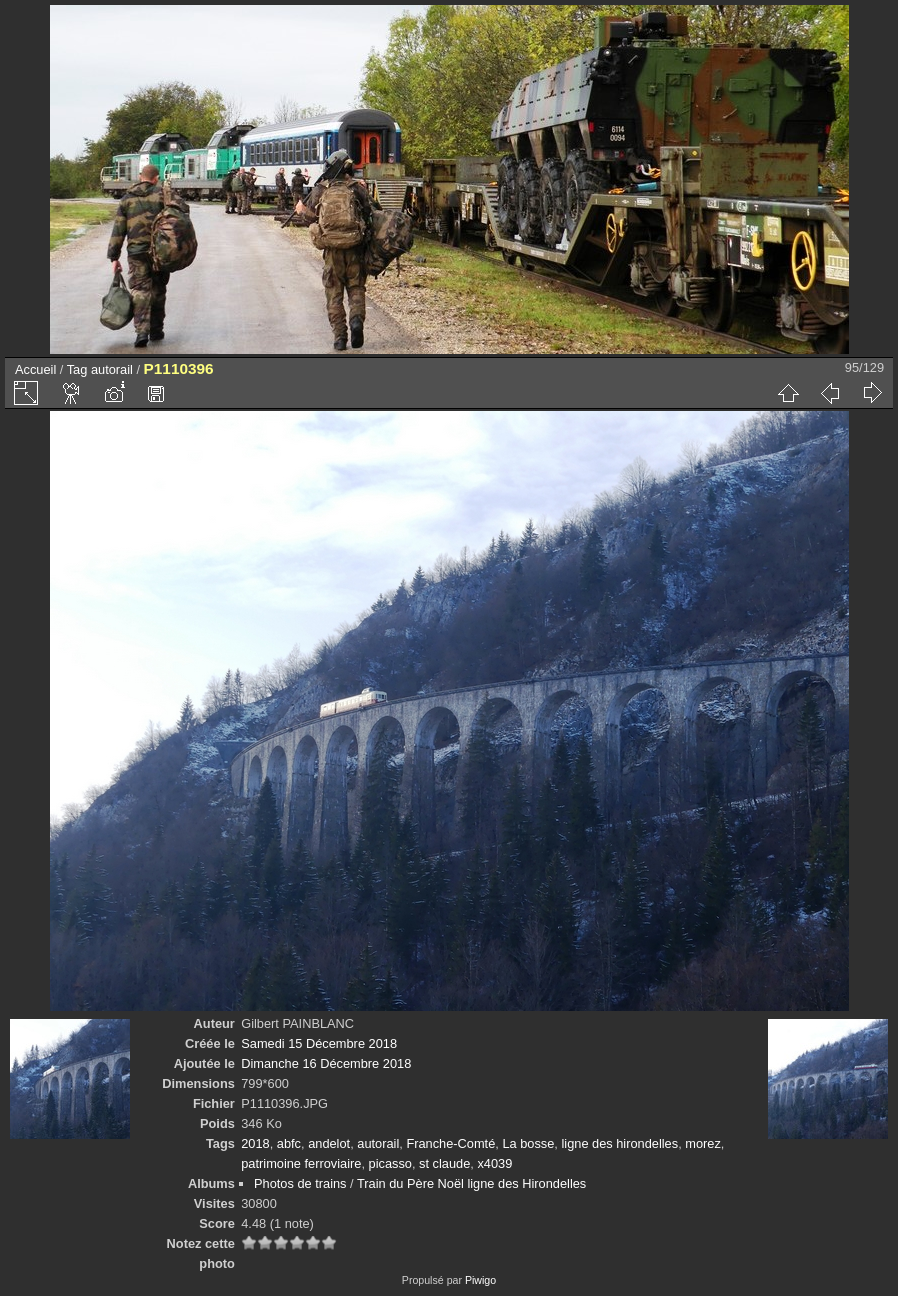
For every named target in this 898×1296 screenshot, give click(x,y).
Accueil (35, 369)
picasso (390, 1163)
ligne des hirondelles (619, 1143)
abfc (289, 1143)
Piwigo (480, 1280)
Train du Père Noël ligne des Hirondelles (471, 1183)
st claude (444, 1163)
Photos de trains (300, 1183)
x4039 (494, 1163)
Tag (77, 369)
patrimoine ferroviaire (301, 1163)
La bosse (528, 1143)
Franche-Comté (450, 1143)
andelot (329, 1143)
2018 (255, 1143)
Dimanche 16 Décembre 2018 (326, 1063)
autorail (112, 369)
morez (703, 1143)
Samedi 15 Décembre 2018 (319, 1043)
